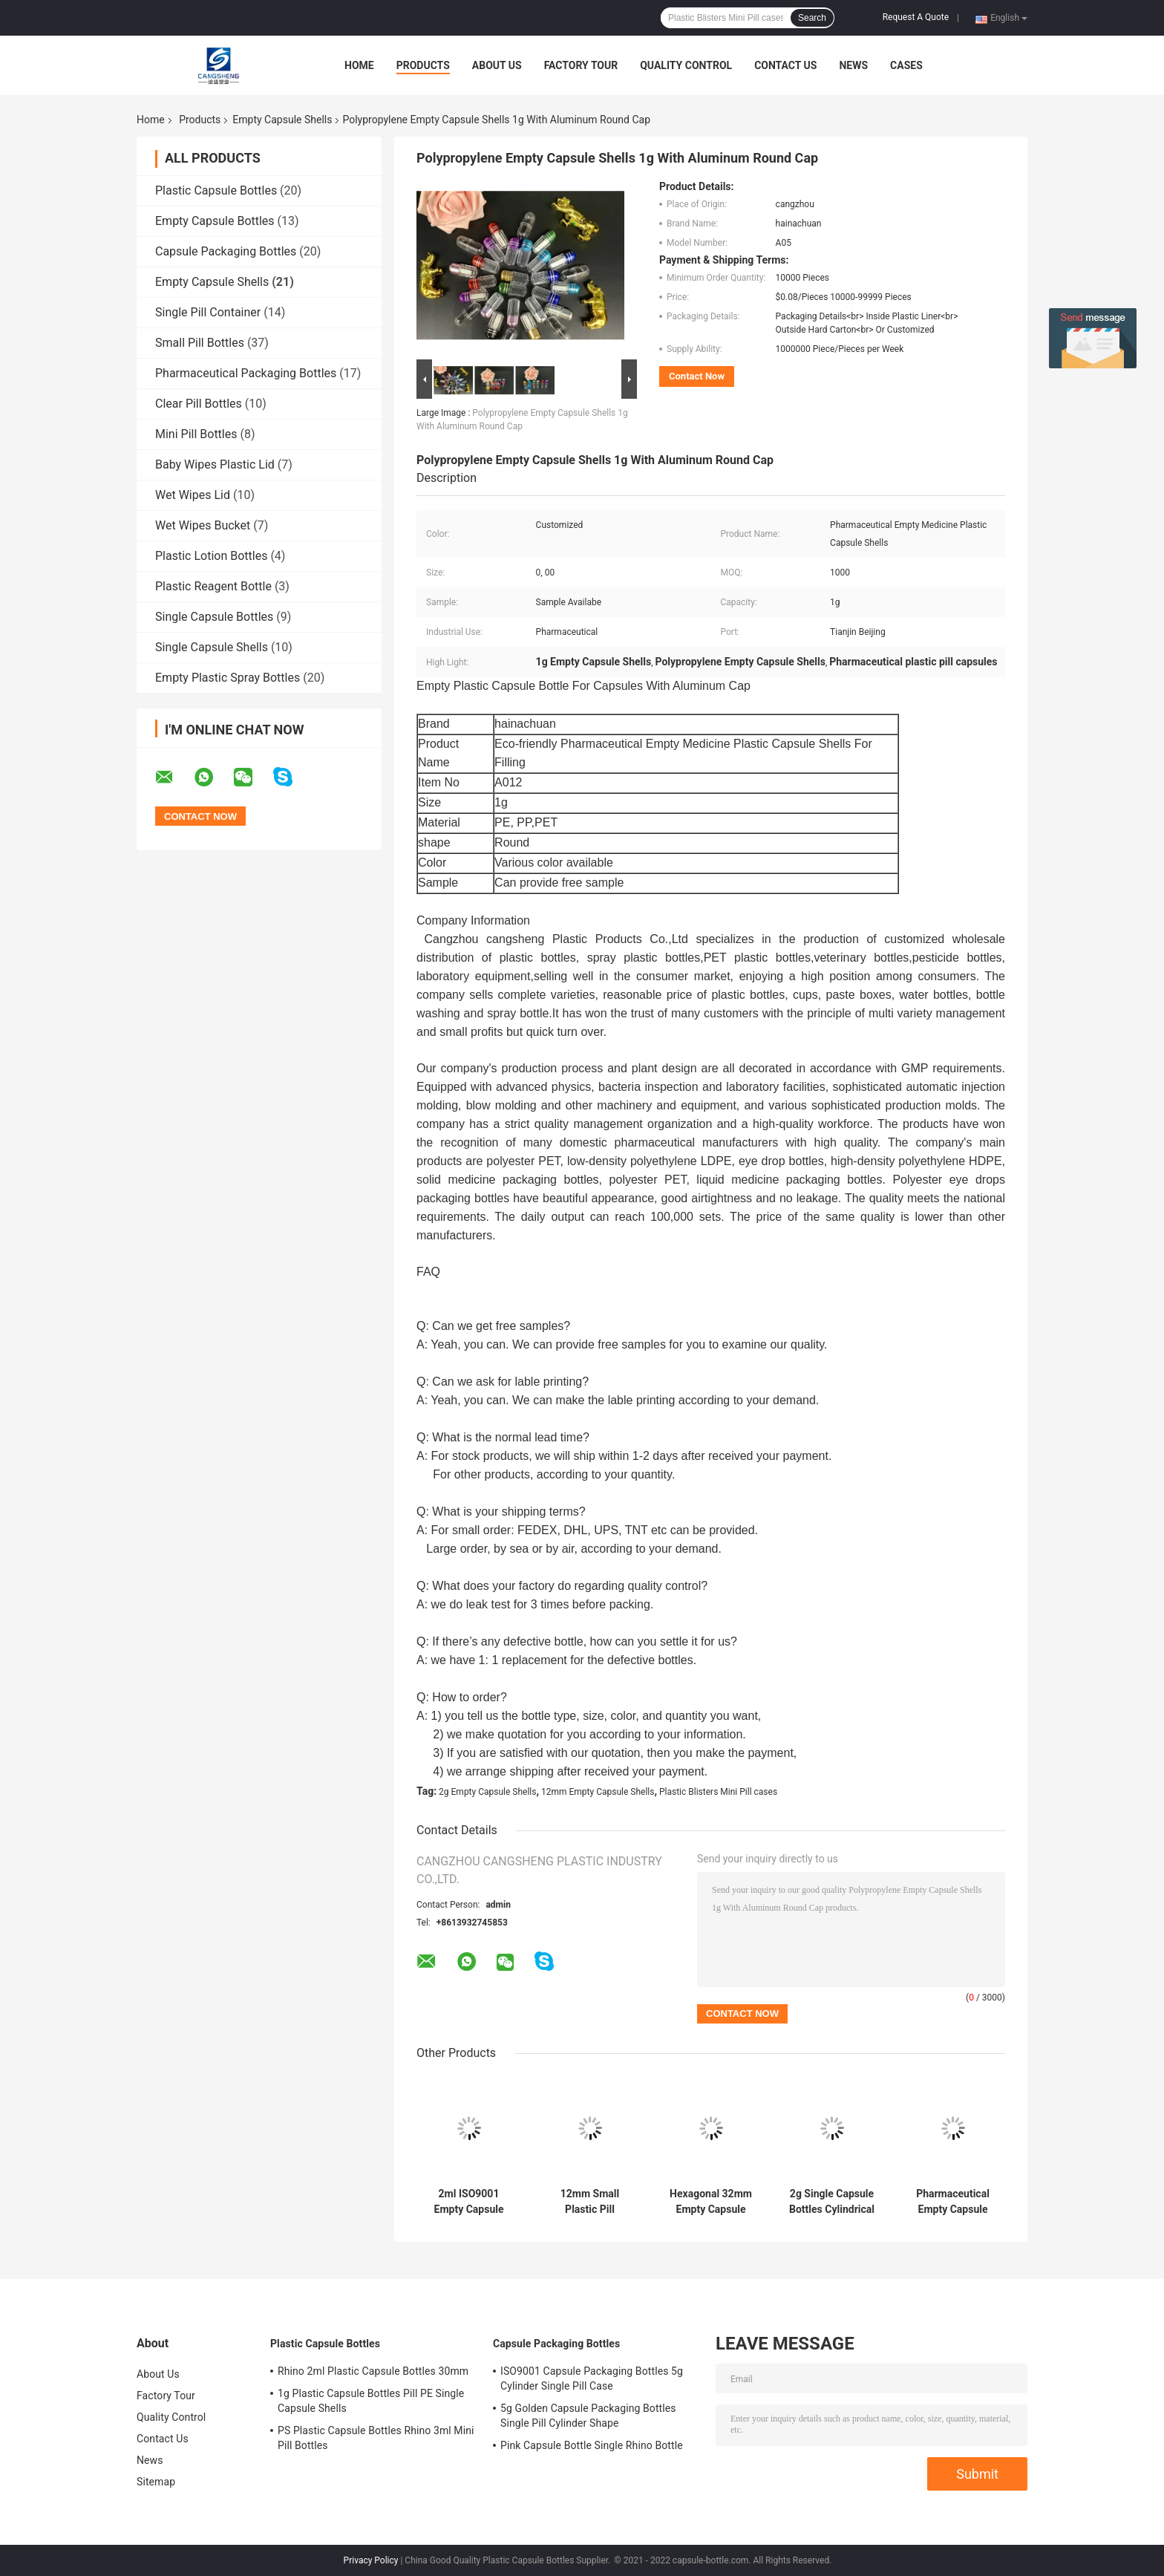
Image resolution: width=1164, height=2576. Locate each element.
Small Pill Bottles (199, 343)
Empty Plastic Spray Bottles (227, 678)
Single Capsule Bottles (214, 617)
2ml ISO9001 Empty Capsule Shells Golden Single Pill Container (469, 2202)
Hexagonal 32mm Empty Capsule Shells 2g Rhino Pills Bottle (711, 2202)
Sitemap (156, 2482)
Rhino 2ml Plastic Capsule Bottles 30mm (373, 2371)
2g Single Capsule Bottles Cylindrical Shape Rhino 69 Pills (831, 2202)
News (853, 65)
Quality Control (686, 65)
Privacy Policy (371, 2560)
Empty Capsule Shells (282, 119)
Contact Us (785, 65)
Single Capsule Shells (211, 647)
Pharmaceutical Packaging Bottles (245, 373)
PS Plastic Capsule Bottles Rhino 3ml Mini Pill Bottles (376, 2438)
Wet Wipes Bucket (202, 525)
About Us (497, 65)
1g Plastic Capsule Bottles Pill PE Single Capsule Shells (371, 2400)
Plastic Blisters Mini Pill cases (718, 1792)
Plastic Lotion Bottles (211, 556)
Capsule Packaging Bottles (225, 251)
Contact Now (697, 376)
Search (812, 18)
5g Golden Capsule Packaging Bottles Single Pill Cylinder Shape (588, 2415)
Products (423, 65)
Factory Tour (581, 65)
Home (359, 65)
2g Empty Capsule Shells (487, 1792)
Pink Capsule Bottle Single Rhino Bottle (591, 2445)
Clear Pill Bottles (198, 404)
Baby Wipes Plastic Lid (215, 464)
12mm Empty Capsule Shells (597, 1792)
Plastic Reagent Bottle (213, 586)
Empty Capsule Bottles (215, 221)
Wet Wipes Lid (192, 495)
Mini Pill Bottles (196, 434)
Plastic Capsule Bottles (216, 190)
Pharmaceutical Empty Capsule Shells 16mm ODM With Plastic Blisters (952, 2202)
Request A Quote (916, 17)
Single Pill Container (208, 312)
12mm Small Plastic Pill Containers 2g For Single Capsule (589, 2202)
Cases (906, 65)
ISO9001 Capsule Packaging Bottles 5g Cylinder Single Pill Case (591, 2378)
